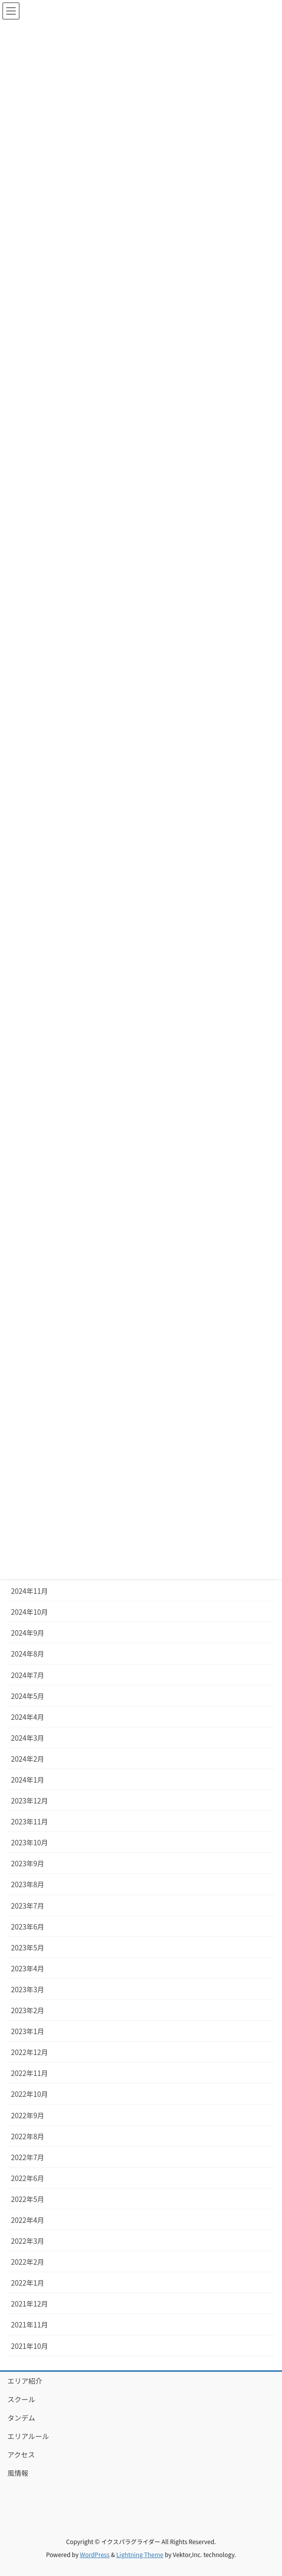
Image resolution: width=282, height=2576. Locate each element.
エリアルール (28, 2436)
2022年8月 (27, 2136)
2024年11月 (29, 1591)
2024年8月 (27, 1654)
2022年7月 (27, 2157)
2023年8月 (27, 1884)
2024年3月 (27, 1738)
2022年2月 (27, 2262)
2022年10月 (29, 2094)
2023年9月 (27, 1863)
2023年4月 (27, 1968)
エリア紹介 (24, 2381)
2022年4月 (27, 2220)
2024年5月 (27, 1696)
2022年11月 (29, 2073)
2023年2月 (27, 2010)
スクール (21, 2399)
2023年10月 (29, 1842)
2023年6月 (27, 1927)
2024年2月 (27, 1759)
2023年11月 (29, 1821)
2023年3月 (27, 1989)
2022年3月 (27, 2241)
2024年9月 (27, 1633)
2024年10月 (29, 1612)
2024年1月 (27, 1780)
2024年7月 (27, 1675)
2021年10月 (29, 2346)
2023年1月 (27, 2031)
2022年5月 (27, 2199)
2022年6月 (27, 2178)
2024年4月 (27, 1717)
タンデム (21, 2418)
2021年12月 (29, 2304)
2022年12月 (29, 2052)
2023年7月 (27, 1906)
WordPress (95, 2554)
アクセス (21, 2454)
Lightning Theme (140, 2554)
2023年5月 (27, 1947)
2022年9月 (27, 2115)
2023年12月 (29, 1800)
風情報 (17, 2473)
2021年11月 (29, 2324)
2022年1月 (27, 2283)
